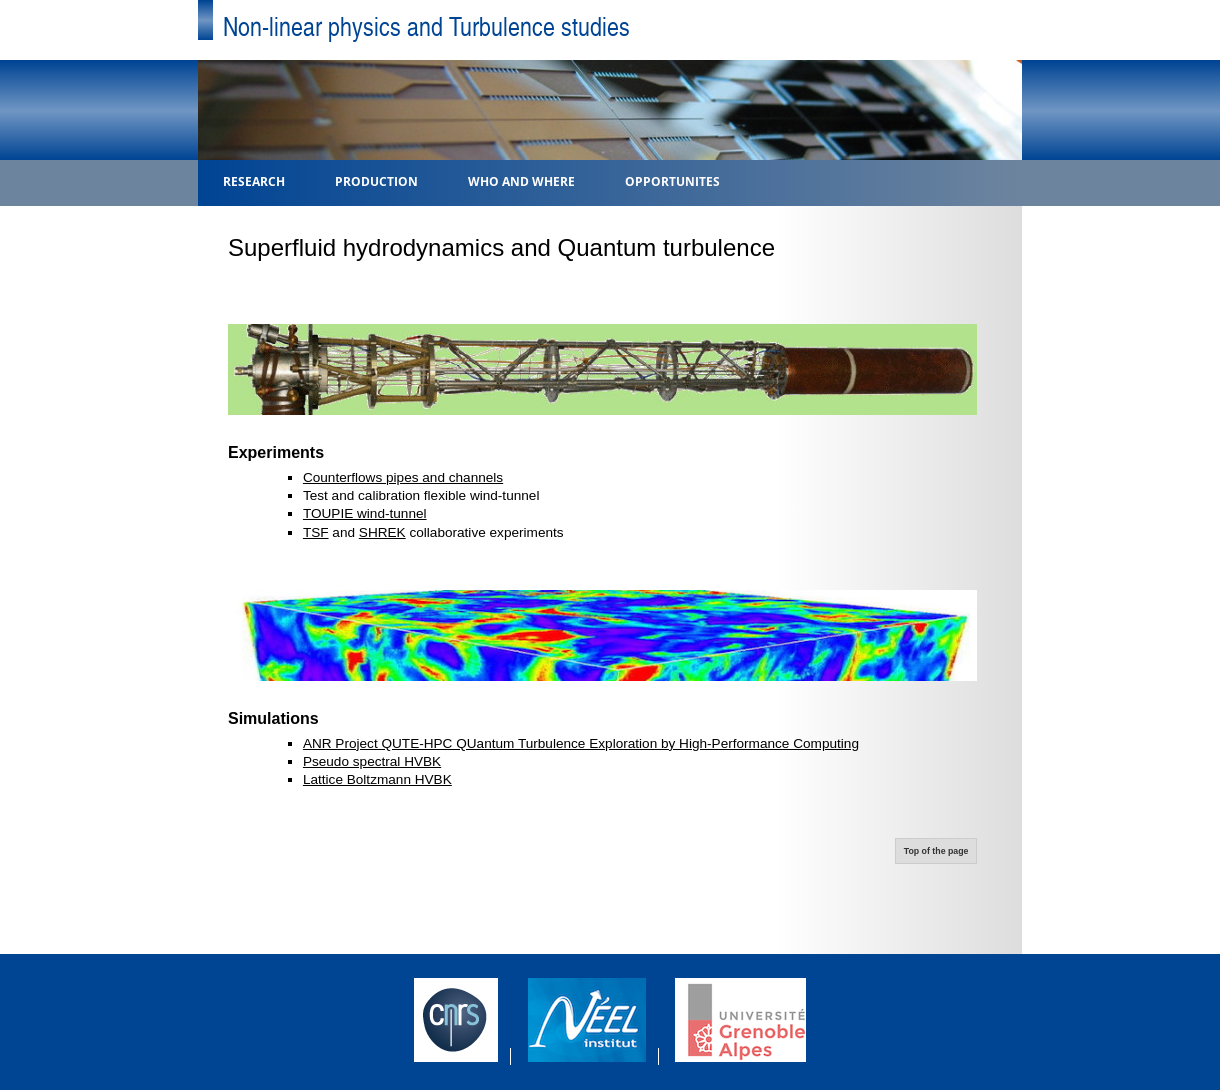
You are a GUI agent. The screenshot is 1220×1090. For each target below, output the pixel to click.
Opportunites (672, 180)
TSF (316, 532)
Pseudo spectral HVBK (372, 761)
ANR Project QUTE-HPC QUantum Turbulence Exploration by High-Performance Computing (581, 743)
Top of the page (936, 851)
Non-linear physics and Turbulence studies (426, 25)
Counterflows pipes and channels (403, 477)
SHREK (382, 532)
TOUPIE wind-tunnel (365, 513)
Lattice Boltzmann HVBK (377, 779)
